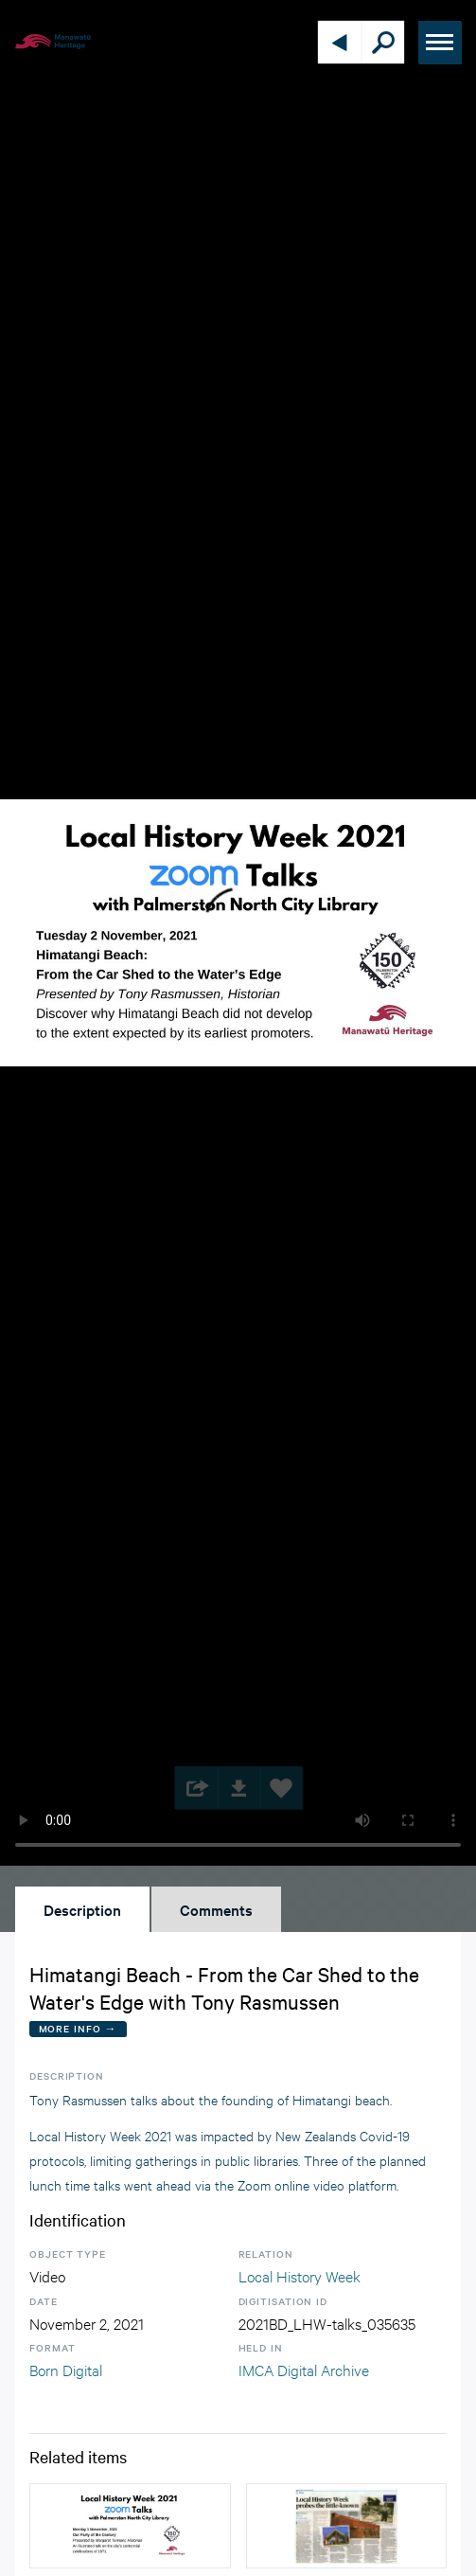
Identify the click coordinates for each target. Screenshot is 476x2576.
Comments (216, 1909)
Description (82, 1909)
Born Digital (65, 2369)
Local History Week (299, 2275)
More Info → (78, 2028)
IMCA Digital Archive (303, 2369)
